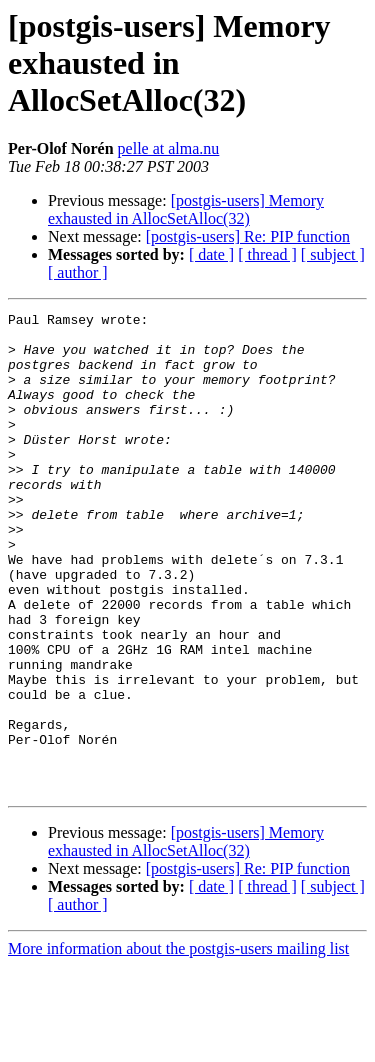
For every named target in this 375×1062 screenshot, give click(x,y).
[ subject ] (333, 254)
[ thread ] (267, 254)
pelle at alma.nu (169, 148)
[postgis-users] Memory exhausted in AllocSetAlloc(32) (186, 209)
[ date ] (211, 254)
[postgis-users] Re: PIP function (248, 236)
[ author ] (78, 272)
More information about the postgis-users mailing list (178, 1044)
